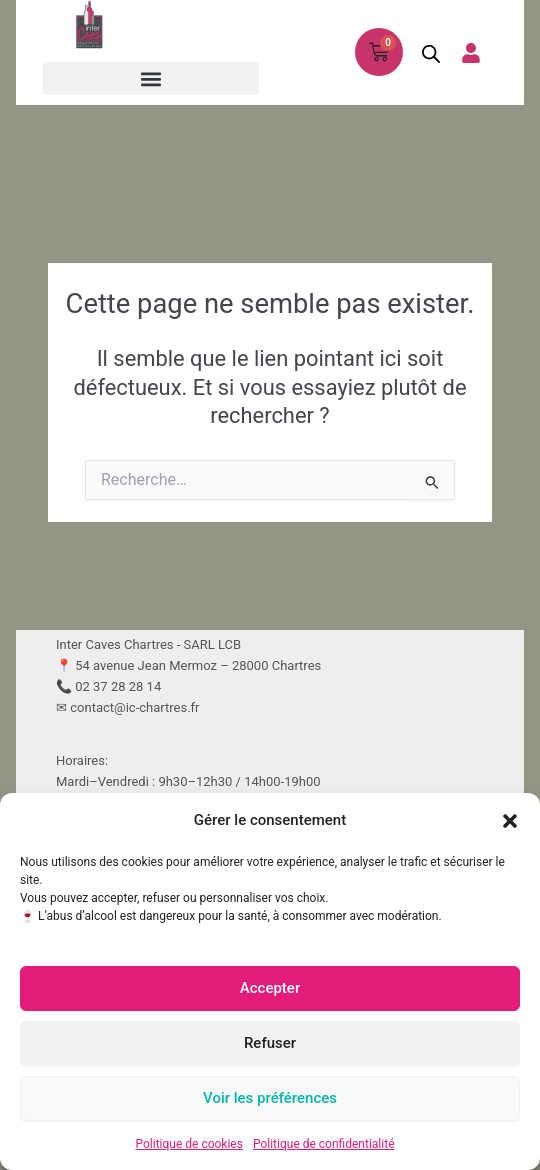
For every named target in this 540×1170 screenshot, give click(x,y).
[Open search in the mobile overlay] (425, 53)
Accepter (270, 988)
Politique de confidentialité (324, 1144)
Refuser (270, 1043)
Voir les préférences (270, 1098)
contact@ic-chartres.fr (134, 707)
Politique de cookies (189, 1144)
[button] (510, 821)
